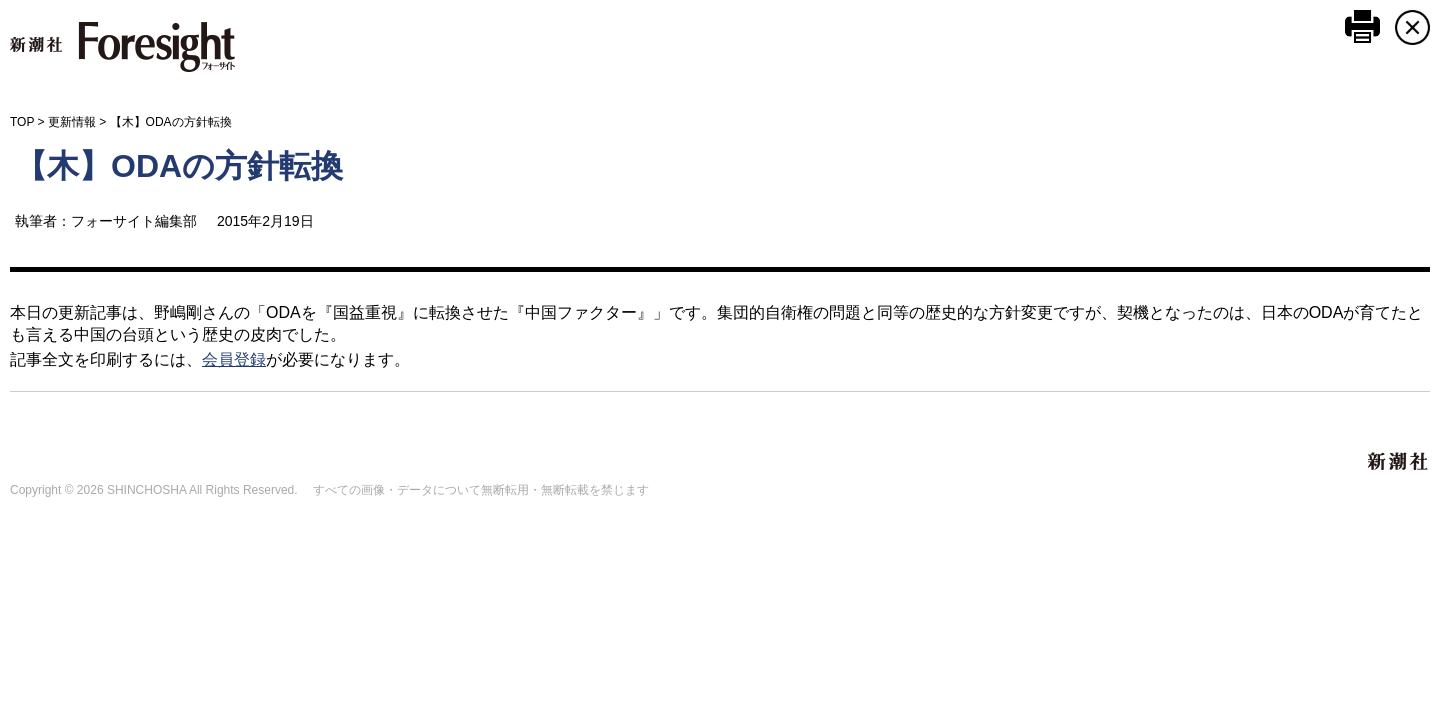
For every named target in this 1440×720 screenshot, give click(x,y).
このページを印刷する (1362, 26)
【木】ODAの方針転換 (179, 166)
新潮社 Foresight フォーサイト (122, 47)
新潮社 (1399, 462)
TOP (22, 122)
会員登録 (234, 359)
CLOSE (1412, 27)
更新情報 (72, 122)
